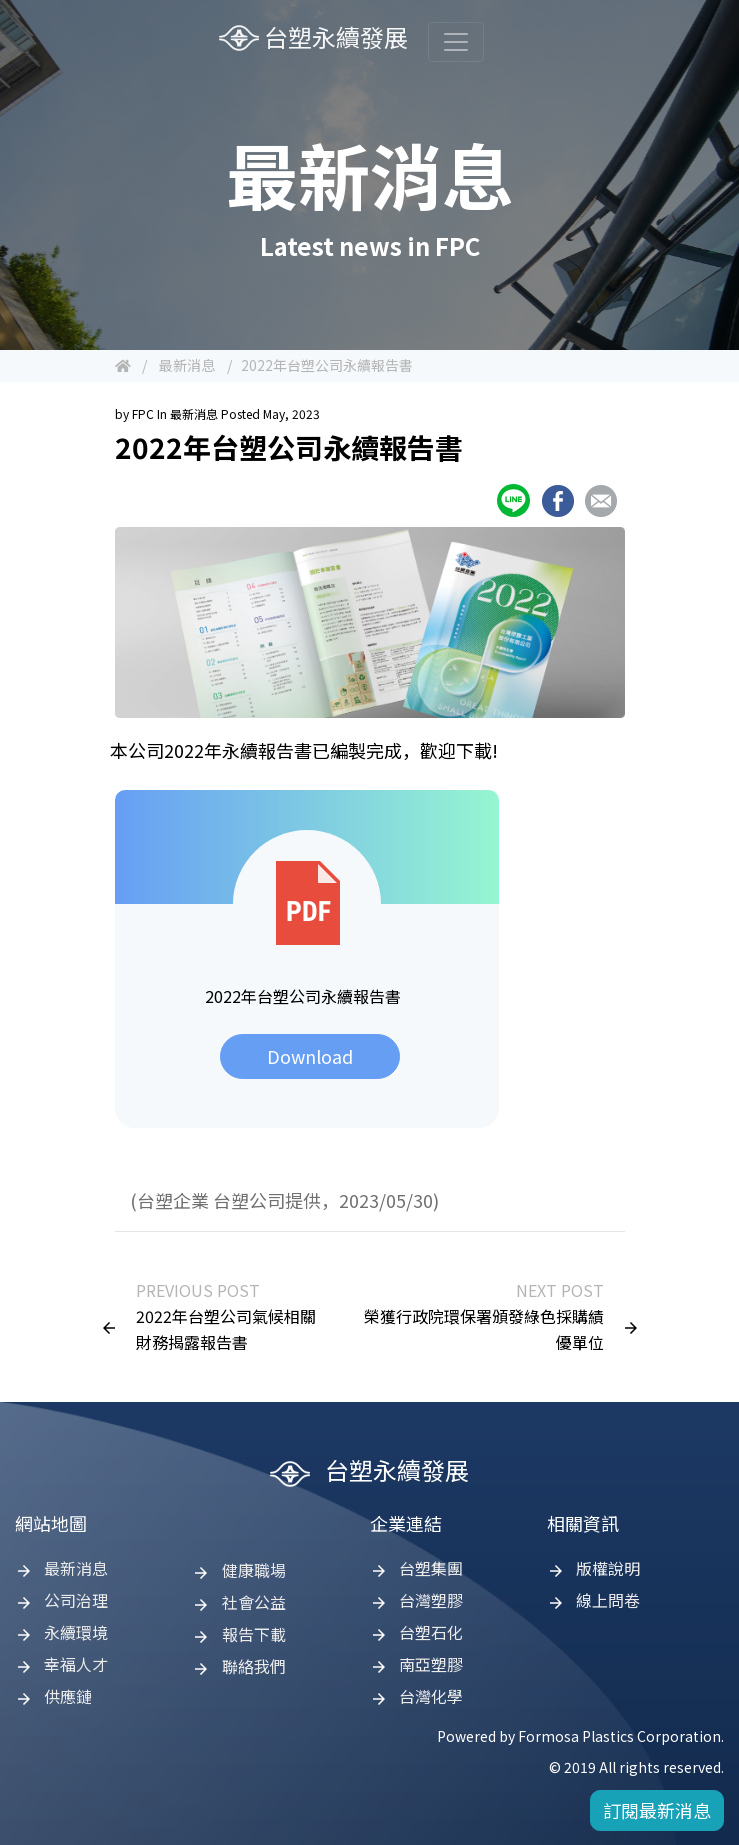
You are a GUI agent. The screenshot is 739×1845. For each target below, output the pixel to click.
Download (310, 1056)
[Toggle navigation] (456, 42)
